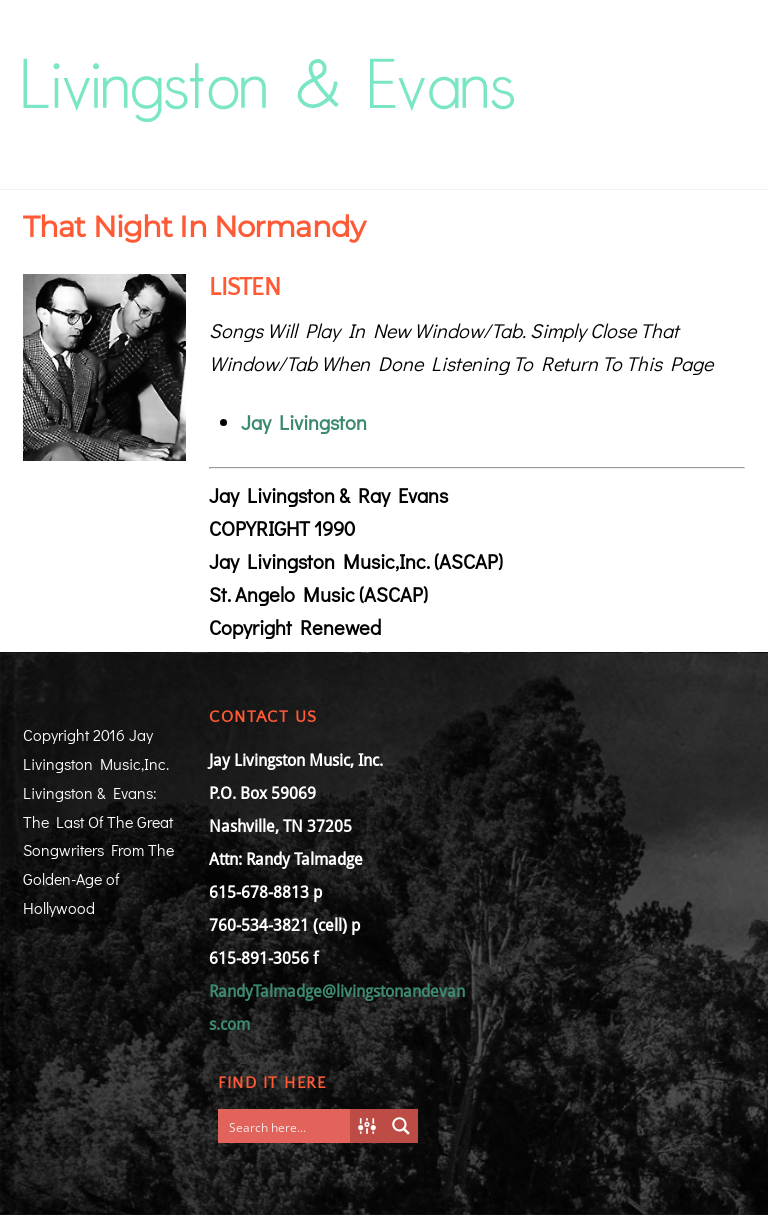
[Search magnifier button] (401, 1126)
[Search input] (289, 1126)
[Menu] (717, 66)
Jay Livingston (304, 422)
